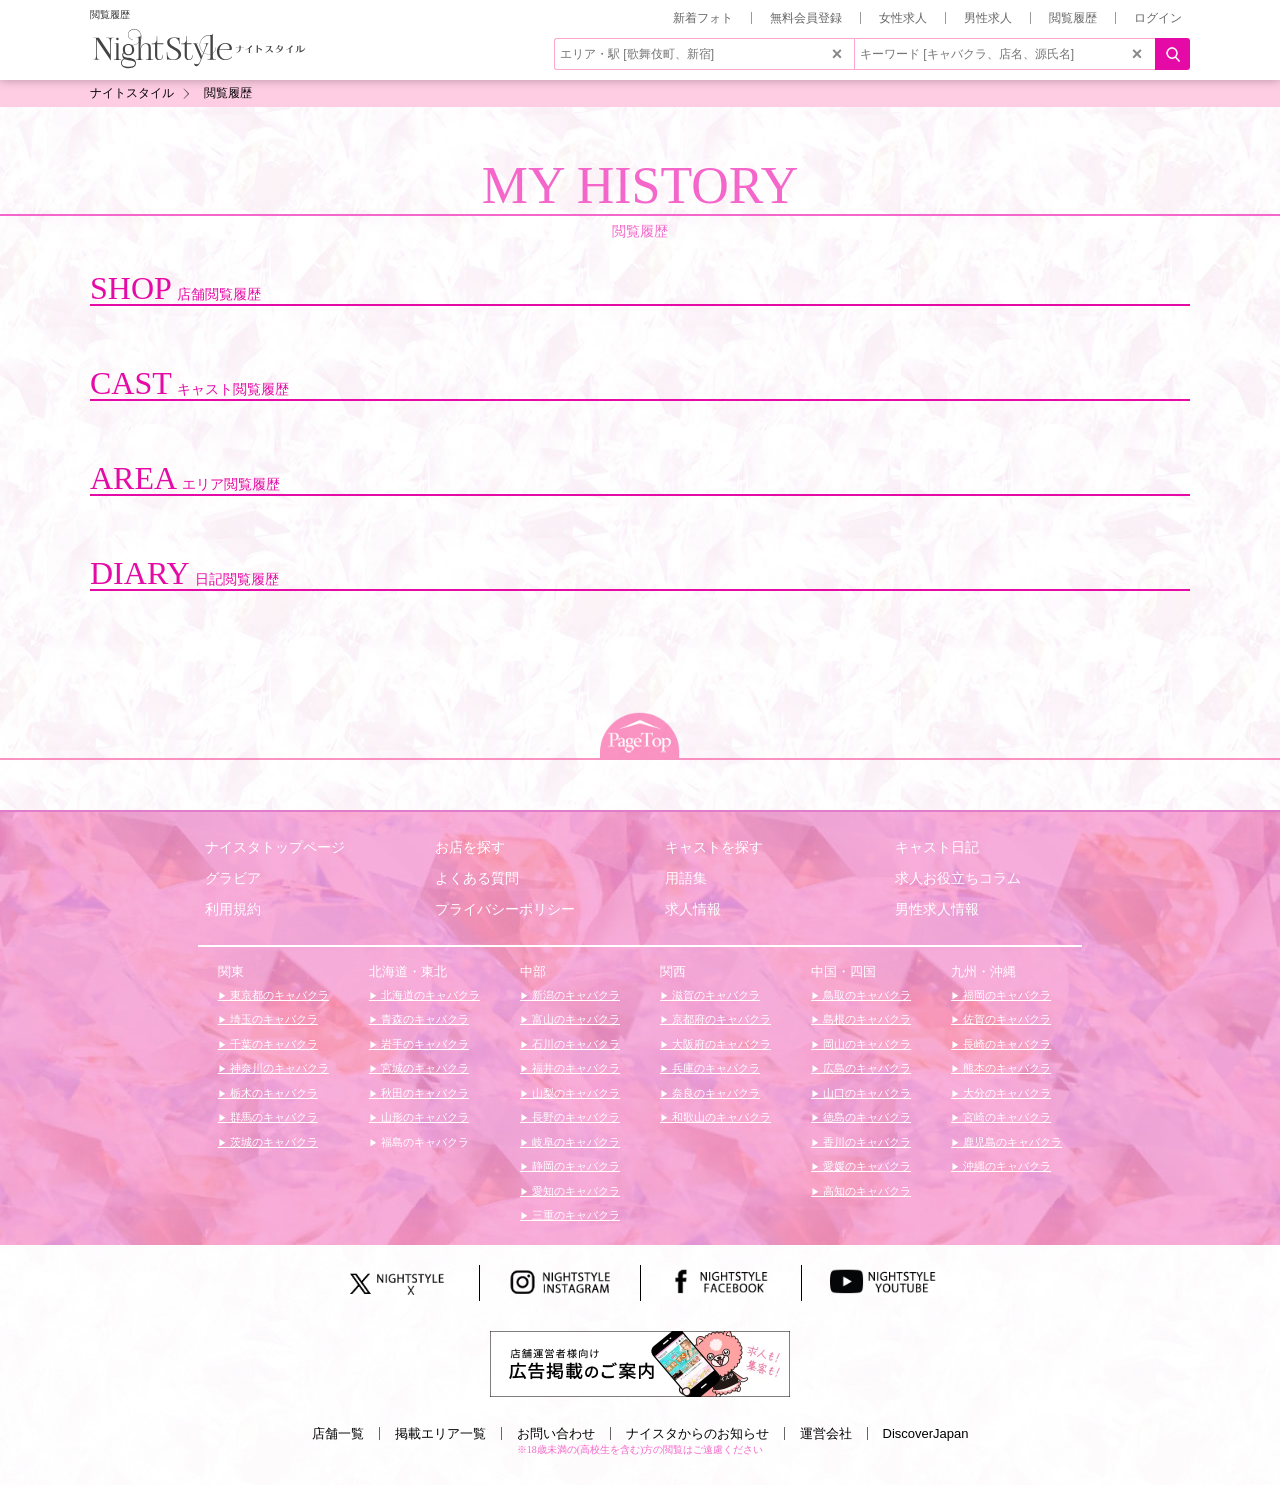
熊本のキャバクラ (1005, 1068)
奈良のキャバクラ (714, 1093)
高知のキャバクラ (865, 1191)
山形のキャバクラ (423, 1117)
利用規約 (233, 909)
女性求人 (903, 18)
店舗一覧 (338, 1433)
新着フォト (703, 18)
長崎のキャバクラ (1005, 1044)
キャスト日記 (937, 847)
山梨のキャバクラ (574, 1093)
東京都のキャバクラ (278, 995)
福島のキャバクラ (423, 1142)
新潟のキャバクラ (574, 995)
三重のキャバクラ (574, 1215)
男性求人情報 (937, 909)
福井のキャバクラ (574, 1068)
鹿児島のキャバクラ (1011, 1142)
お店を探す (470, 847)
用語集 (686, 878)
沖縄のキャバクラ (1005, 1166)
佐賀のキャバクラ (1005, 1019)
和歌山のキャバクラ (720, 1117)
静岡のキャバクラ (574, 1166)
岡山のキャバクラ (865, 1044)
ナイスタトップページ (275, 847)
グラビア (233, 878)
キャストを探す (714, 847)
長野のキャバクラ (574, 1117)
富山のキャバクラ (574, 1019)
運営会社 (826, 1433)
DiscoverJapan (926, 1433)
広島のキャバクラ (865, 1068)
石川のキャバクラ (574, 1044)
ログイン (1158, 18)
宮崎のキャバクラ (1005, 1117)
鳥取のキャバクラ (865, 995)
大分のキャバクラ (1005, 1093)
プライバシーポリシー (505, 909)
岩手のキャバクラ (423, 1044)
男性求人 (988, 18)
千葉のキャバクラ (272, 1044)
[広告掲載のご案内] (640, 1363)
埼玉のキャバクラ (272, 1019)
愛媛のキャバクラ (865, 1166)
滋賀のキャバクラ (714, 995)
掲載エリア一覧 (440, 1433)
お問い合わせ (556, 1433)
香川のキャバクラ (865, 1142)
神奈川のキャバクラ (278, 1068)
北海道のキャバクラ (429, 995)
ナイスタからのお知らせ (697, 1433)
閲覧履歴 (1073, 18)
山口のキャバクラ (865, 1093)
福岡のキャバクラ (1005, 995)
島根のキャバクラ (865, 1019)
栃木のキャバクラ (272, 1093)
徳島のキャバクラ (865, 1117)
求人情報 (693, 909)
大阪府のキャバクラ (720, 1044)
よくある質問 (477, 878)
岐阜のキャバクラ (574, 1142)
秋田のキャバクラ (423, 1093)
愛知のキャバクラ (574, 1191)
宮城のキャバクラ (423, 1068)
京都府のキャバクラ (720, 1019)
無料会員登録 (806, 18)
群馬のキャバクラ (272, 1117)
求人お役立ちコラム (958, 878)
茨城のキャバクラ (272, 1142)
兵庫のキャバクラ (714, 1068)
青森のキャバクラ (423, 1019)
